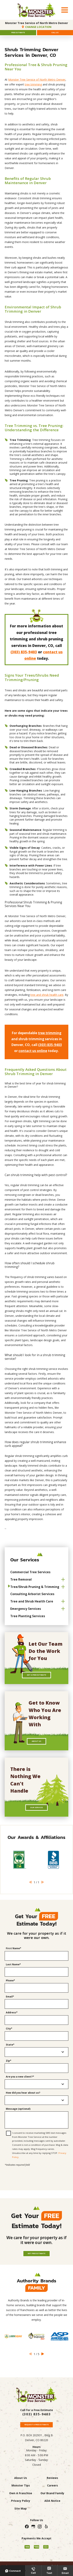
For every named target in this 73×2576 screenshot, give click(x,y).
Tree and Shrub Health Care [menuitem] (31, 1604)
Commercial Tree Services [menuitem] (30, 1575)
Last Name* (13, 1977)
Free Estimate (18, 34)
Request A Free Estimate (36, 2442)
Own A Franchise (20, 2512)
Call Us (55, 34)
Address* (12, 2025)
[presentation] (36, 2187)
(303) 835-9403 (24, 655)
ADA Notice (52, 2519)
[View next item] (42, 2369)
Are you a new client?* (20, 2089)
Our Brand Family (52, 2512)
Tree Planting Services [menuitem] (27, 1619)
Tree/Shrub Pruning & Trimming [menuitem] (34, 1590)
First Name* (13, 1961)
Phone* (10, 1993)
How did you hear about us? (23, 2105)
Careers (52, 2504)
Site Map (20, 2527)
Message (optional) (18, 2121)
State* (10, 2057)
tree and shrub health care (46, 998)
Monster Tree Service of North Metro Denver (36, 83)
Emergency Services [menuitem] (25, 1612)
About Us (37, 1749)
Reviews (52, 2496)
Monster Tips (20, 2504)
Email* (10, 2009)
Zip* (8, 2073)
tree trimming (33, 88)
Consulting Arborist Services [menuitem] (32, 1597)
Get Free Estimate (37, 2268)
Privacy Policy (20, 2519)
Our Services (36, 1819)
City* (9, 2041)
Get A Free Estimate (36, 1680)
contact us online (32, 1054)
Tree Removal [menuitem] (21, 1582)
